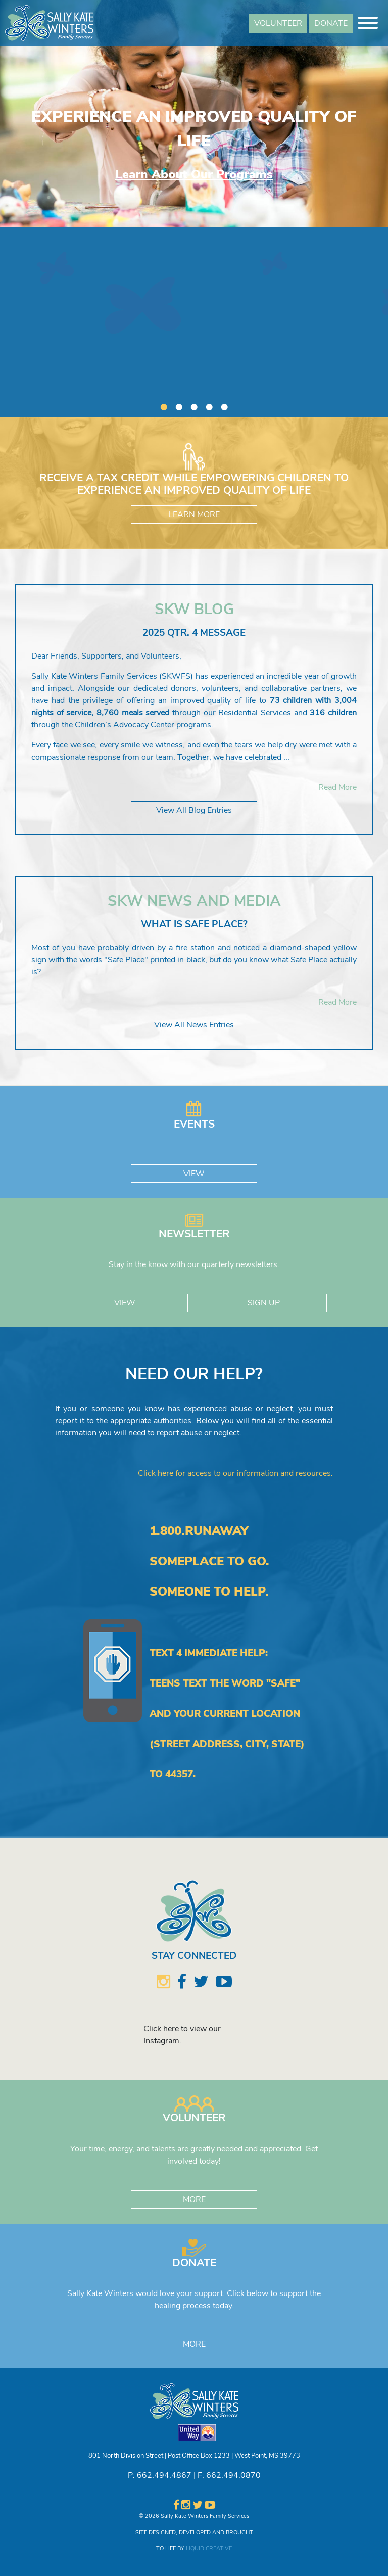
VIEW (194, 1173)
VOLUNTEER (278, 23)
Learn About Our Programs (194, 174)
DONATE (331, 23)
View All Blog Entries (194, 810)
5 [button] (224, 404)
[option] (194, 113)
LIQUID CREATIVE (209, 2548)
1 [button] (164, 404)
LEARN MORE (194, 514)
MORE (194, 2199)
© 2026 (149, 2516)
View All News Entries (194, 1025)
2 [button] (179, 404)
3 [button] (194, 404)
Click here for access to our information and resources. (235, 1473)
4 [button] (209, 404)
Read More (337, 787)
